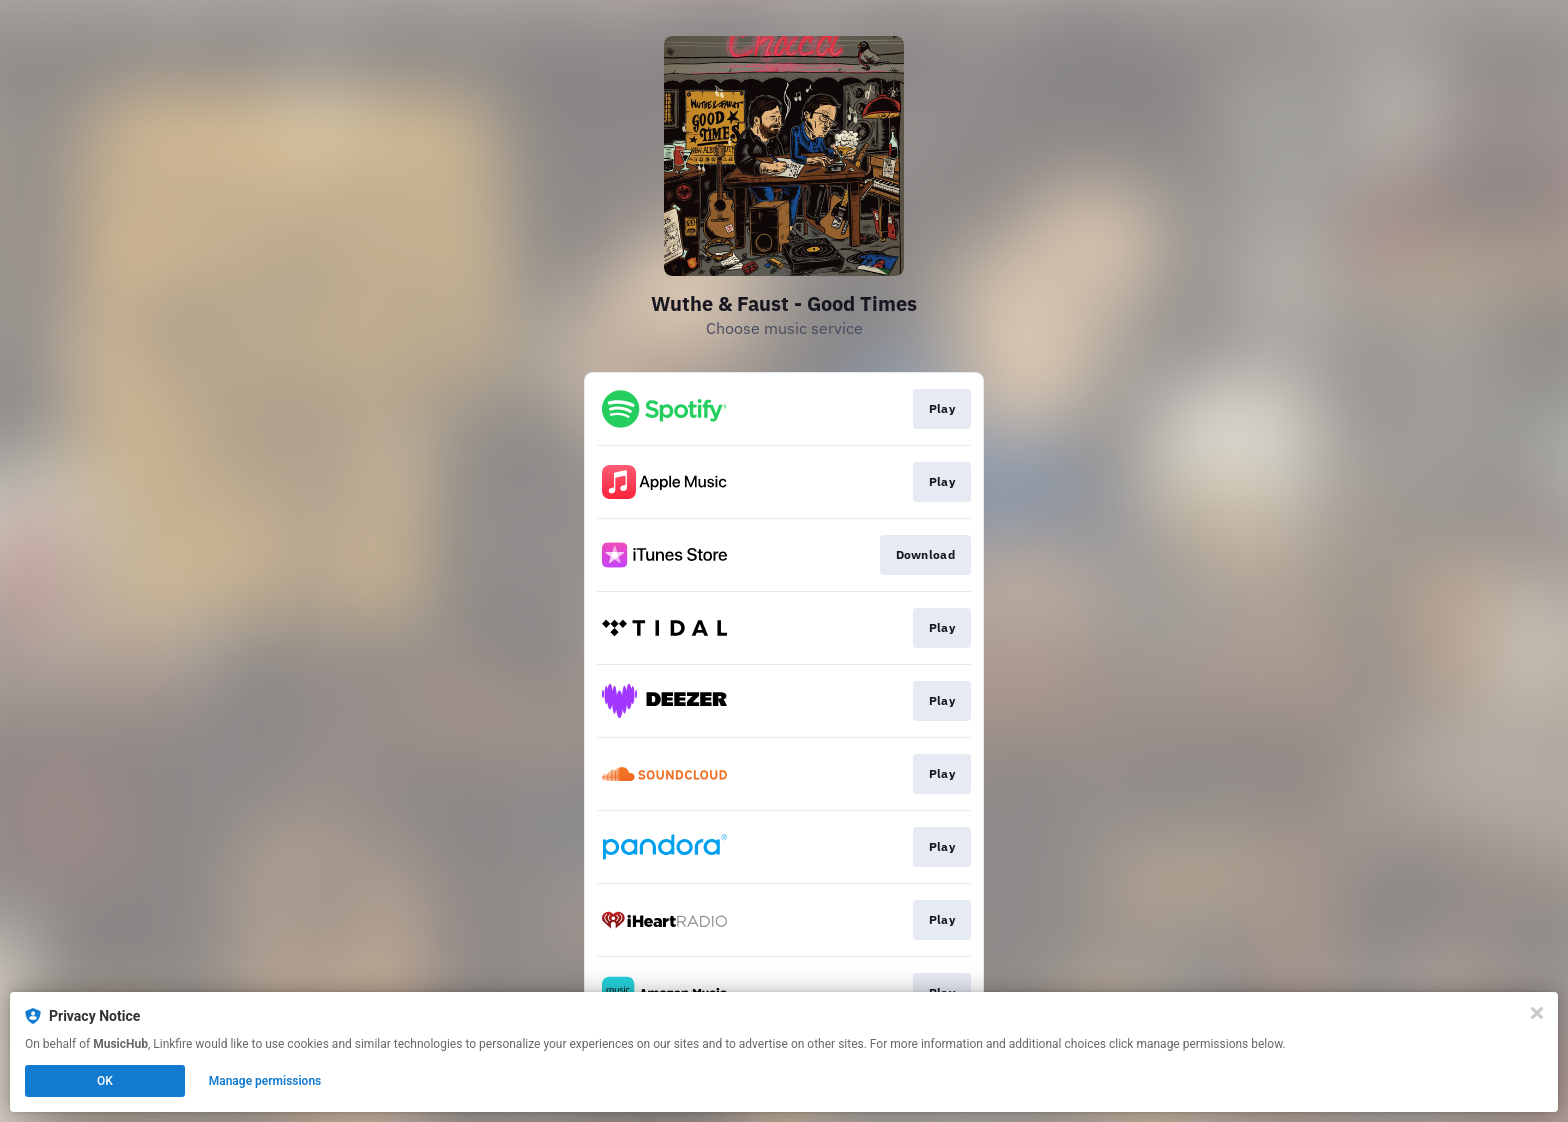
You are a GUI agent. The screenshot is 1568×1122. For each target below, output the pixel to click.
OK (105, 1081)
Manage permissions (265, 1081)
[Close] (1537, 1013)
